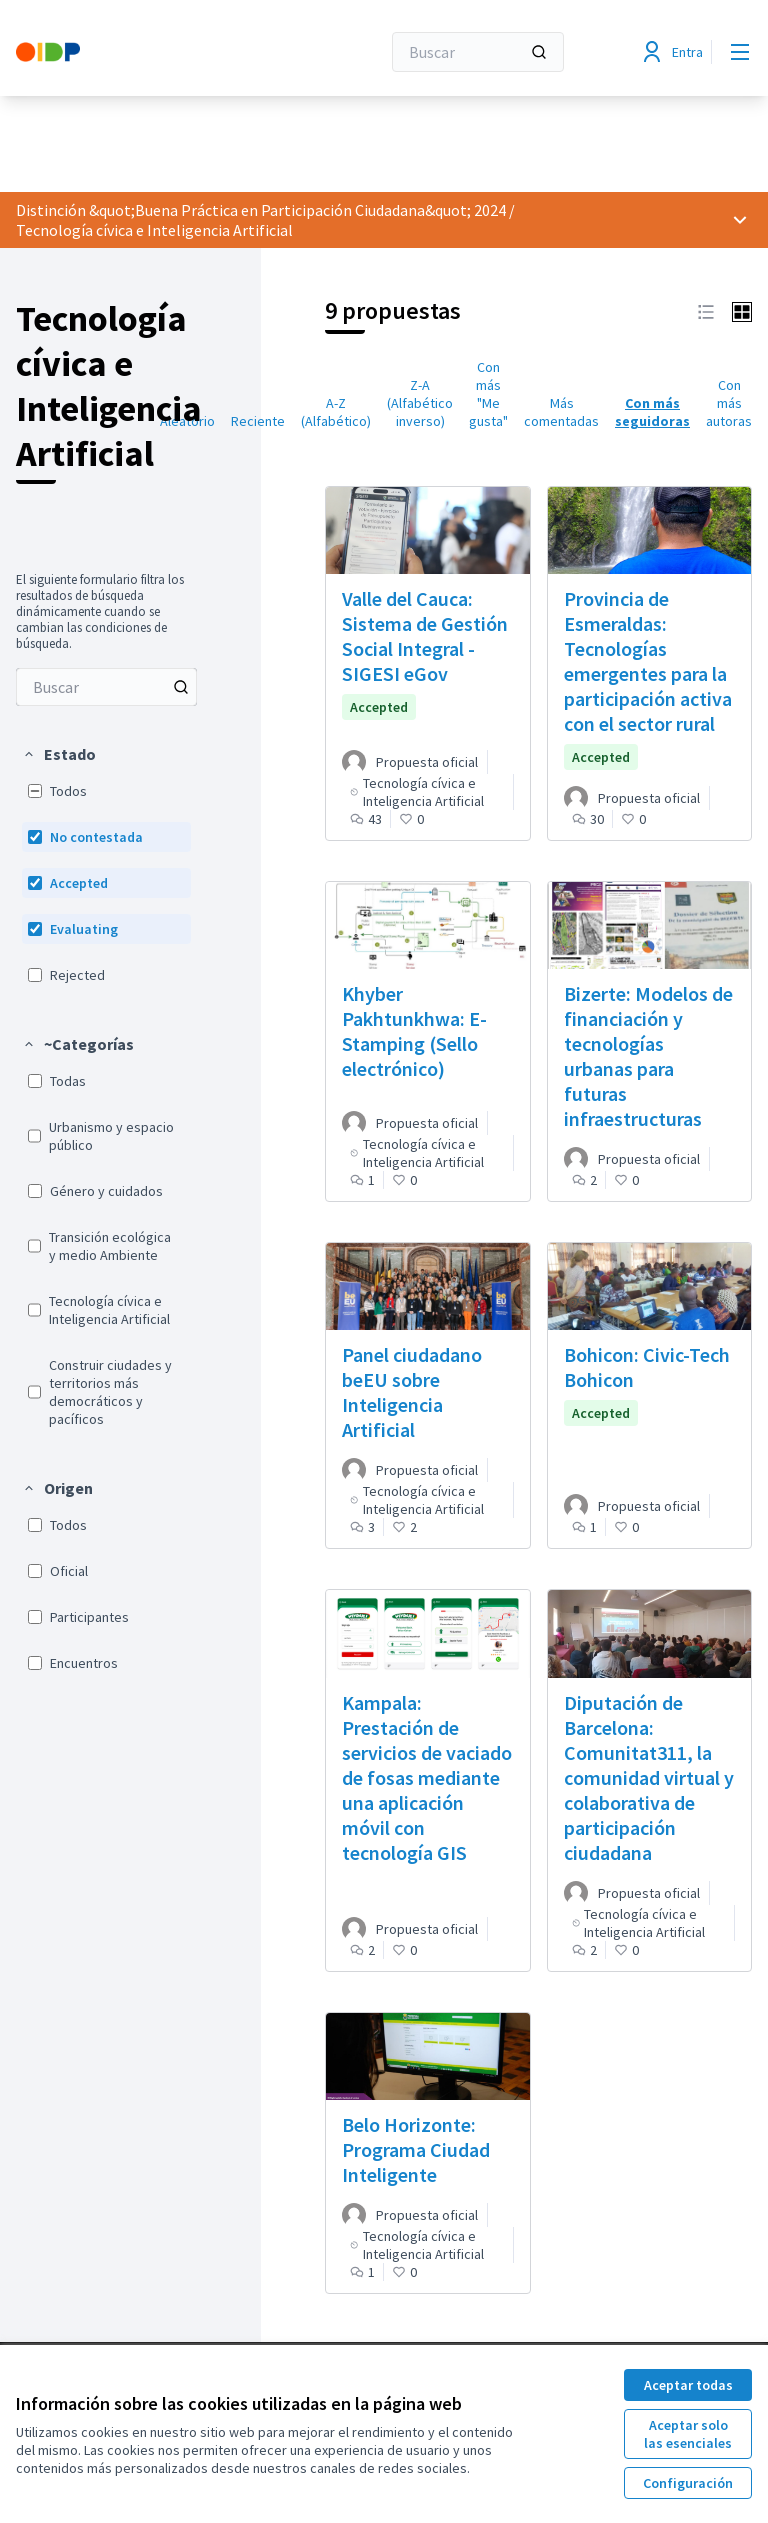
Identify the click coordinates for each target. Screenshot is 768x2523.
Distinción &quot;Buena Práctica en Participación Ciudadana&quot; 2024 (261, 210)
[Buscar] (478, 52)
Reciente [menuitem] (258, 421)
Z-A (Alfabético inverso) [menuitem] (420, 403)
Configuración (688, 2483)
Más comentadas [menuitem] (561, 412)
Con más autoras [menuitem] (729, 403)
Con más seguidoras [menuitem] (652, 412)
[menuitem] (106, 687)
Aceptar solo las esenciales (688, 2434)
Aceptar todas (688, 2385)
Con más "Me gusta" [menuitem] (488, 394)
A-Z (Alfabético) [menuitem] (336, 412)
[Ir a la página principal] (149, 52)
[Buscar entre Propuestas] (106, 687)
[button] (59, 754)
